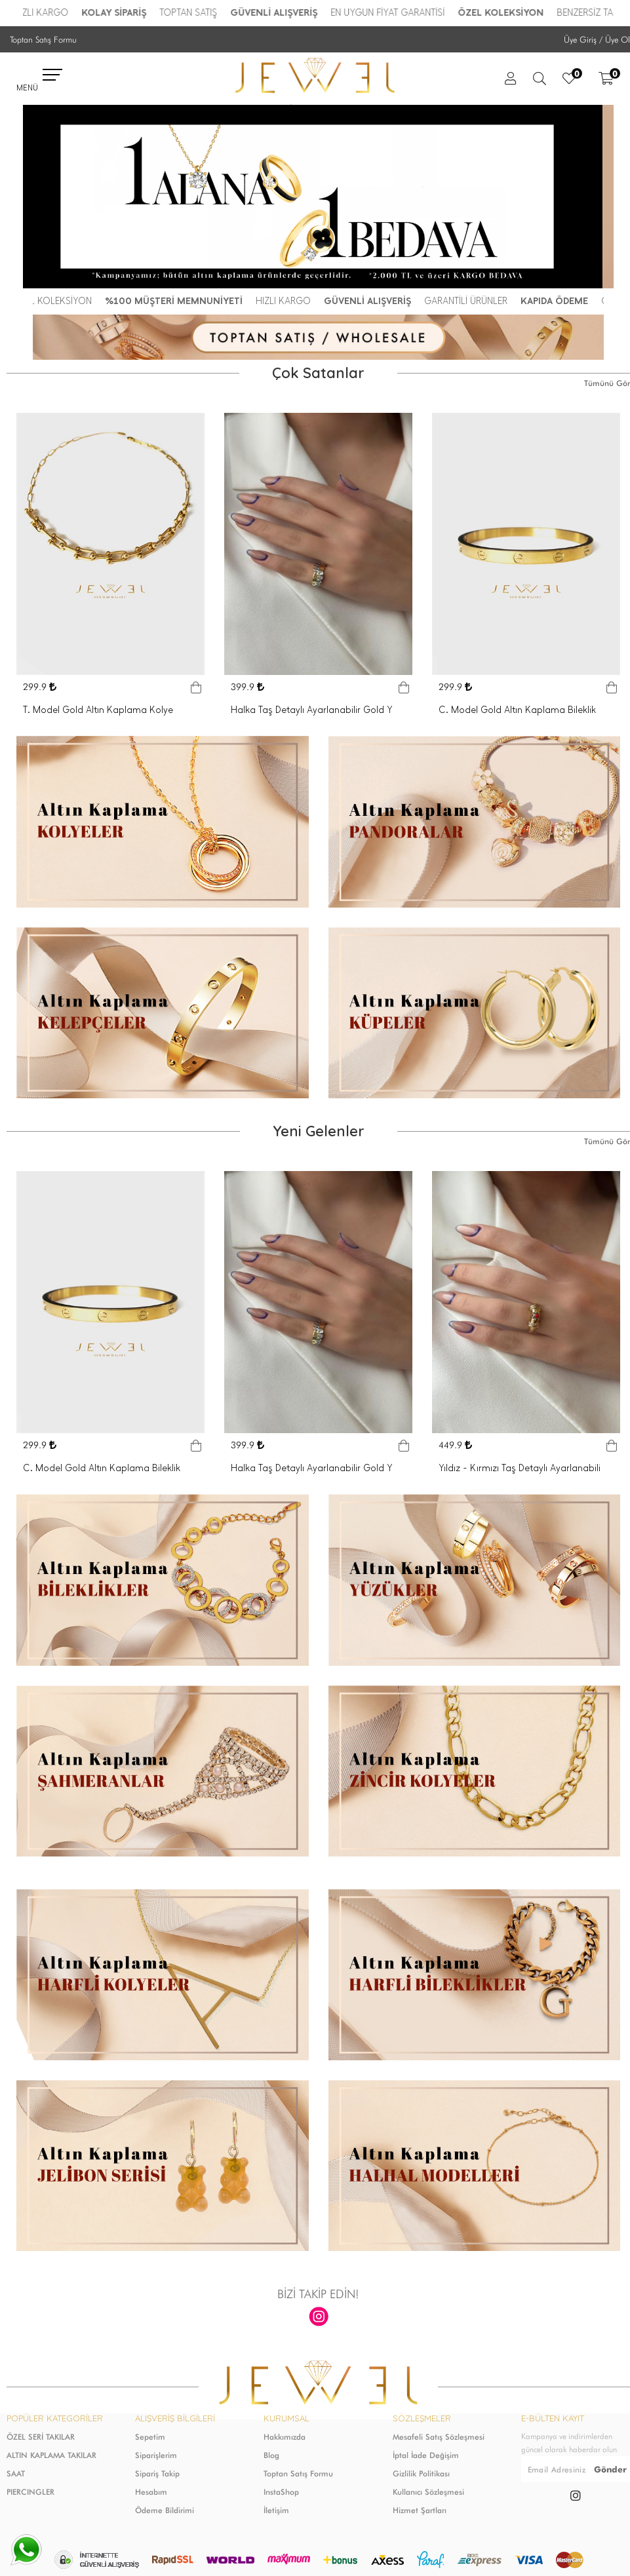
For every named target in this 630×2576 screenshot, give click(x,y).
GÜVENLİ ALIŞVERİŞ (282, 12)
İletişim (276, 2510)
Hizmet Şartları (419, 2510)
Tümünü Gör (607, 383)
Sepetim (150, 2437)
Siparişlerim (156, 2455)
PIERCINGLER (30, 2492)
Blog (271, 2455)
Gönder (610, 2469)
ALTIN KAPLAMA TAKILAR (51, 2455)
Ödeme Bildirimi (164, 2510)
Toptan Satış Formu (43, 39)
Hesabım (151, 2492)
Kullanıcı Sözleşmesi (428, 2492)
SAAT (16, 2473)
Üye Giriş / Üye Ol (597, 39)
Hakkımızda (284, 2437)
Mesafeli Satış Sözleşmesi (438, 2437)
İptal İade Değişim (426, 2455)
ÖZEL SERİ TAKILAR (41, 2437)
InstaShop (281, 2492)
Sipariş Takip (157, 2473)
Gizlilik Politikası (421, 2473)
